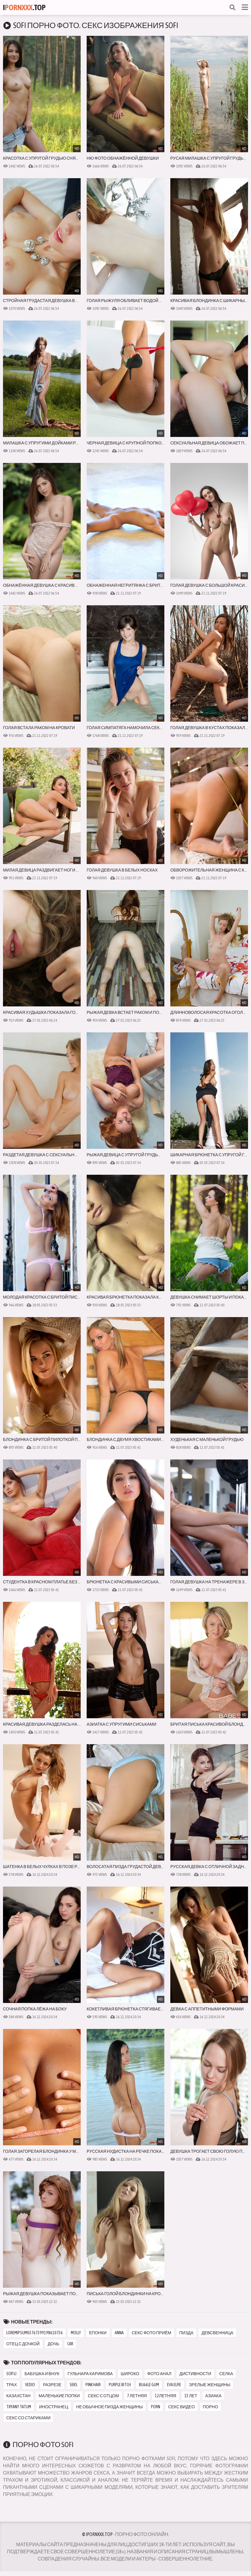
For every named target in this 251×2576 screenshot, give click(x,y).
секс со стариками (28, 2417)
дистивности (195, 2373)
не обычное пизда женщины (109, 2406)
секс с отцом (103, 2395)
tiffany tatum (18, 2406)
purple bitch (120, 2384)
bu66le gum (149, 2384)
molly (76, 2332)
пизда (186, 2332)
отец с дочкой (23, 2343)
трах (11, 2384)
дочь (53, 2343)
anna (119, 2332)
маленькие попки (59, 2395)
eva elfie (174, 2384)
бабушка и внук (42, 2373)
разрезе (52, 2384)
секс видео (181, 2406)
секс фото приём (151, 2332)
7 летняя (137, 2395)
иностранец (53, 2406)
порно (210, 2406)
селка (226, 2373)
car (70, 2343)
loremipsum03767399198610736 (34, 2332)
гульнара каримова (90, 2373)
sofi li (11, 2373)
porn (155, 2406)
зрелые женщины (209, 2384)
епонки (98, 2332)
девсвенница (217, 2332)
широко (130, 2373)
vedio (30, 2384)
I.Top (24, 7)
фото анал (159, 2373)
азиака (213, 2395)
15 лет (190, 2395)
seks (73, 2384)
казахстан (18, 2395)
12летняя (165, 2395)
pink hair (93, 2384)
